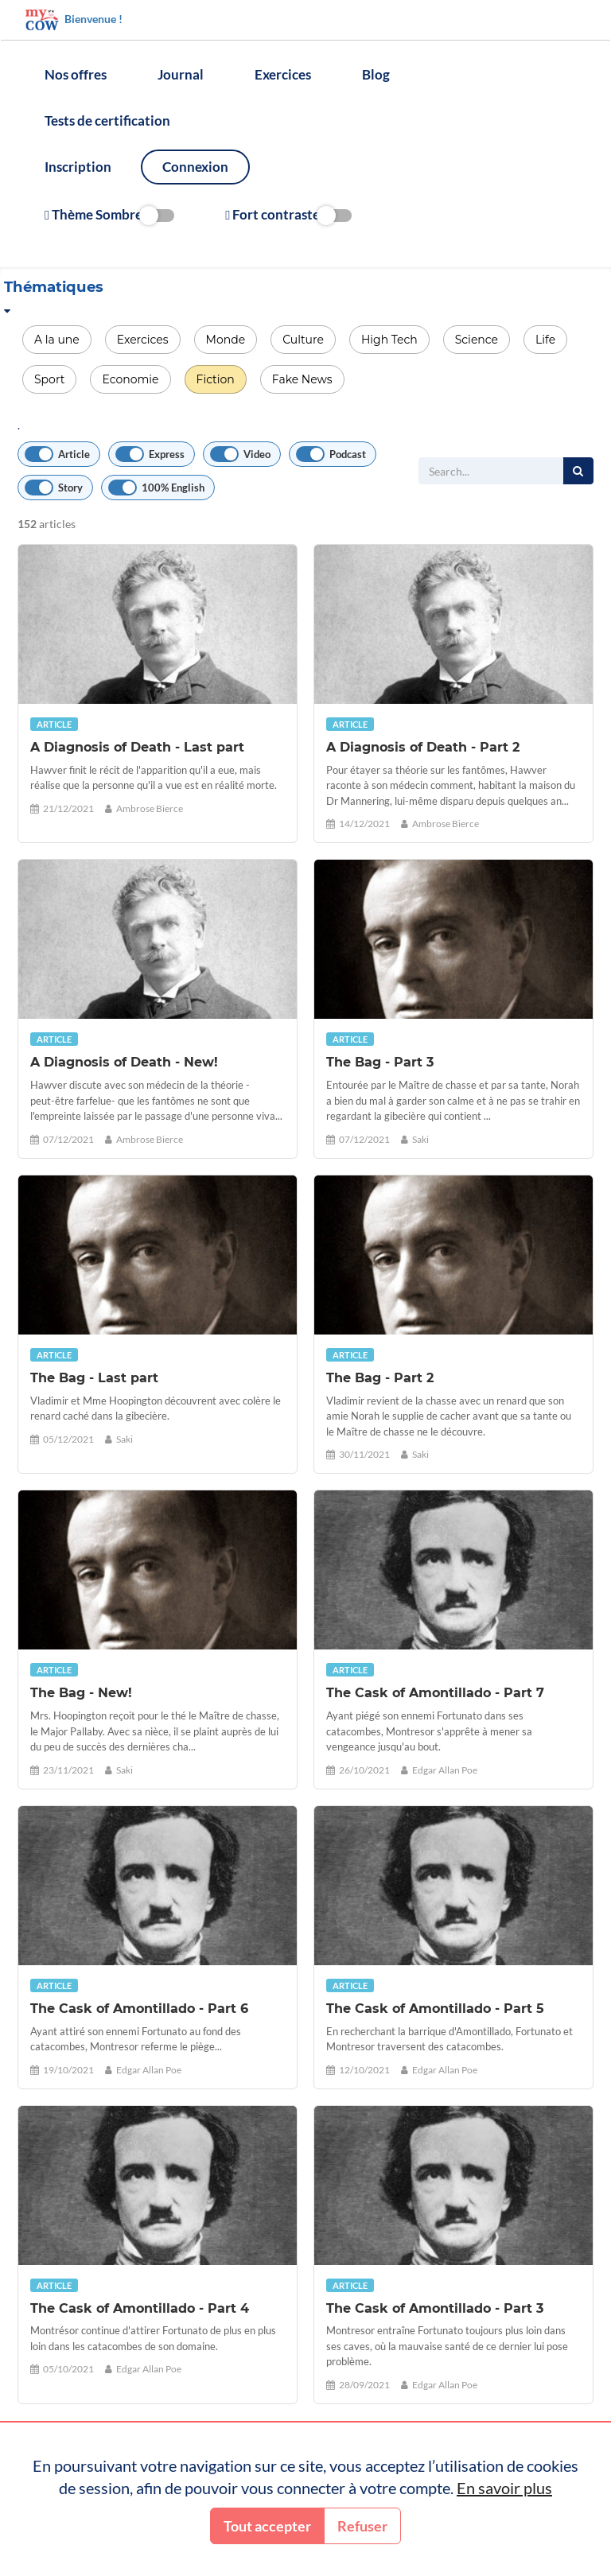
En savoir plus (504, 2487)
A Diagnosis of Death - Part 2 (423, 747)
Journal (181, 74)
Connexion (195, 166)
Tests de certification (107, 120)
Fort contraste (288, 214)
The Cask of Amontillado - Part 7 (435, 1692)
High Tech (389, 339)
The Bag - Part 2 (380, 1377)
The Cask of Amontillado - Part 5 (435, 2008)
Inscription (78, 166)
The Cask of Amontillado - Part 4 (139, 2308)
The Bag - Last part (94, 1377)
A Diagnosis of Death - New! (124, 1062)
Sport (49, 379)
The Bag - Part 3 (380, 1062)
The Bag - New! (81, 1692)
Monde (226, 339)
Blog (376, 74)
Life (545, 339)
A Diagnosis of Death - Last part (137, 747)
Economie (130, 379)
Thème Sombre (109, 214)
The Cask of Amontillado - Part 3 (434, 2308)
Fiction (216, 379)
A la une (57, 339)
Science (476, 339)
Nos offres (76, 74)
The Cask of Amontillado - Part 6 (139, 2008)
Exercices (283, 74)
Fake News (302, 379)
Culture (303, 339)
